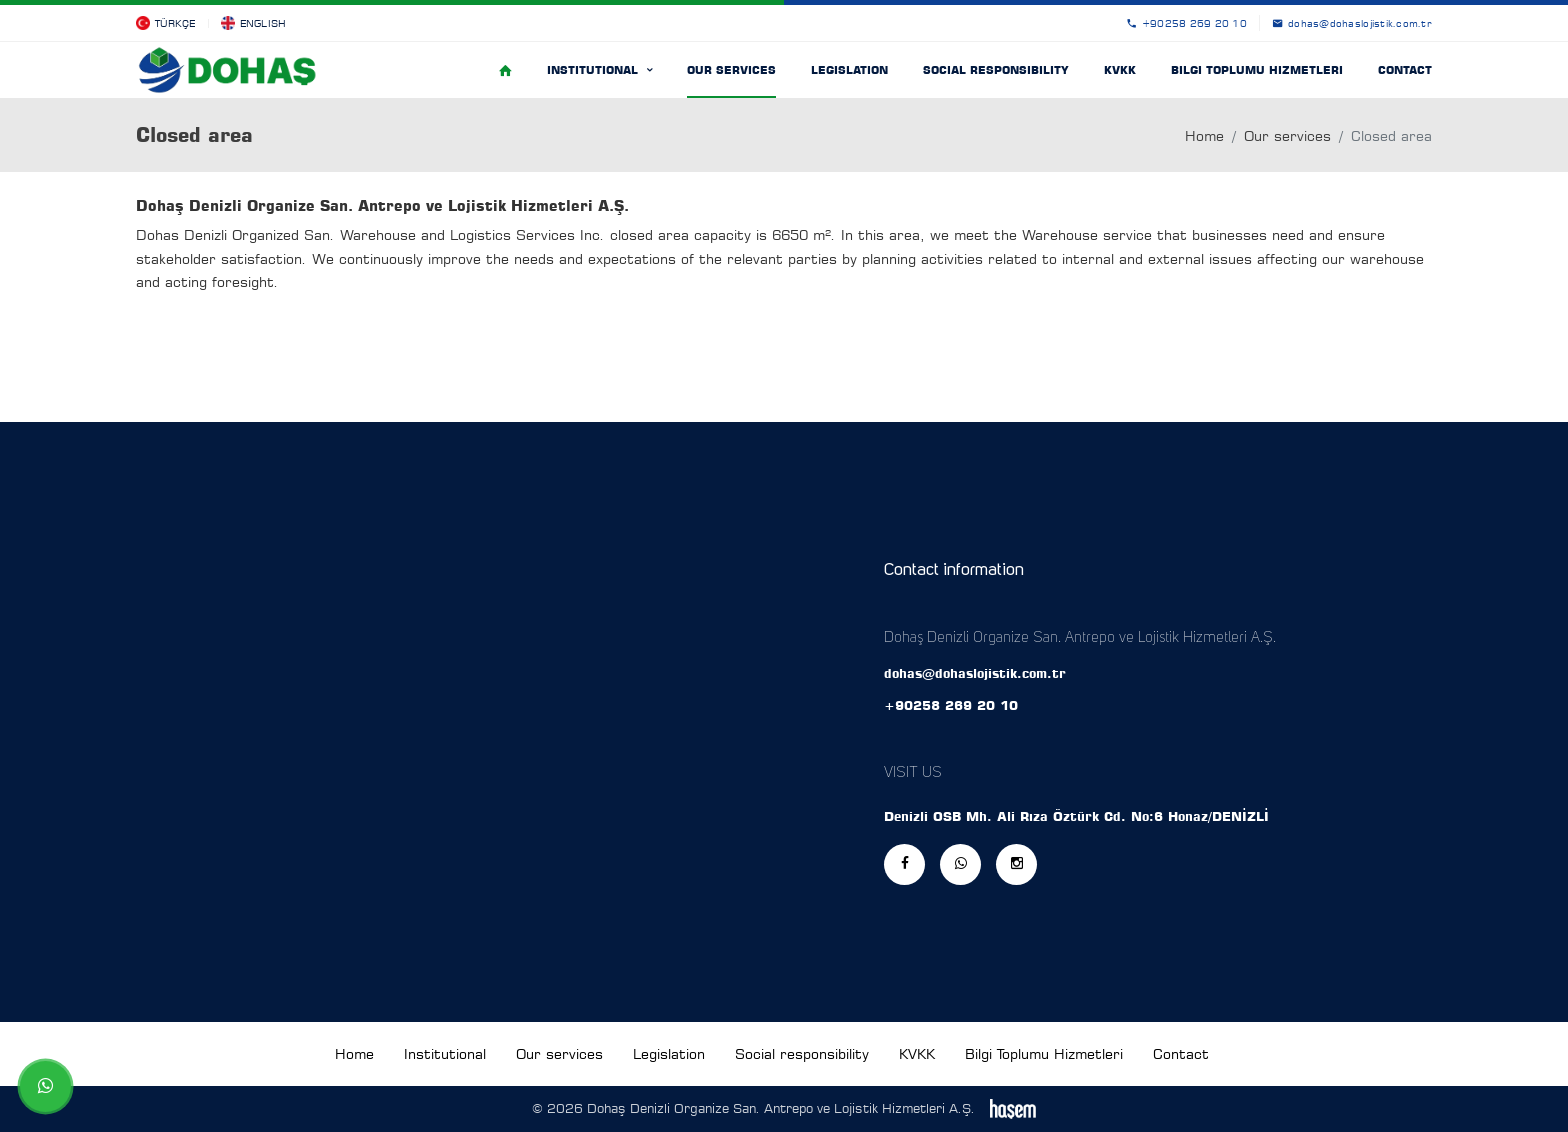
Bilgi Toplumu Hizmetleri (1257, 70)
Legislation (849, 70)
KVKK (1120, 70)
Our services (731, 70)
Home (1204, 135)
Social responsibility (996, 70)
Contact (1405, 70)
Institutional (594, 70)
